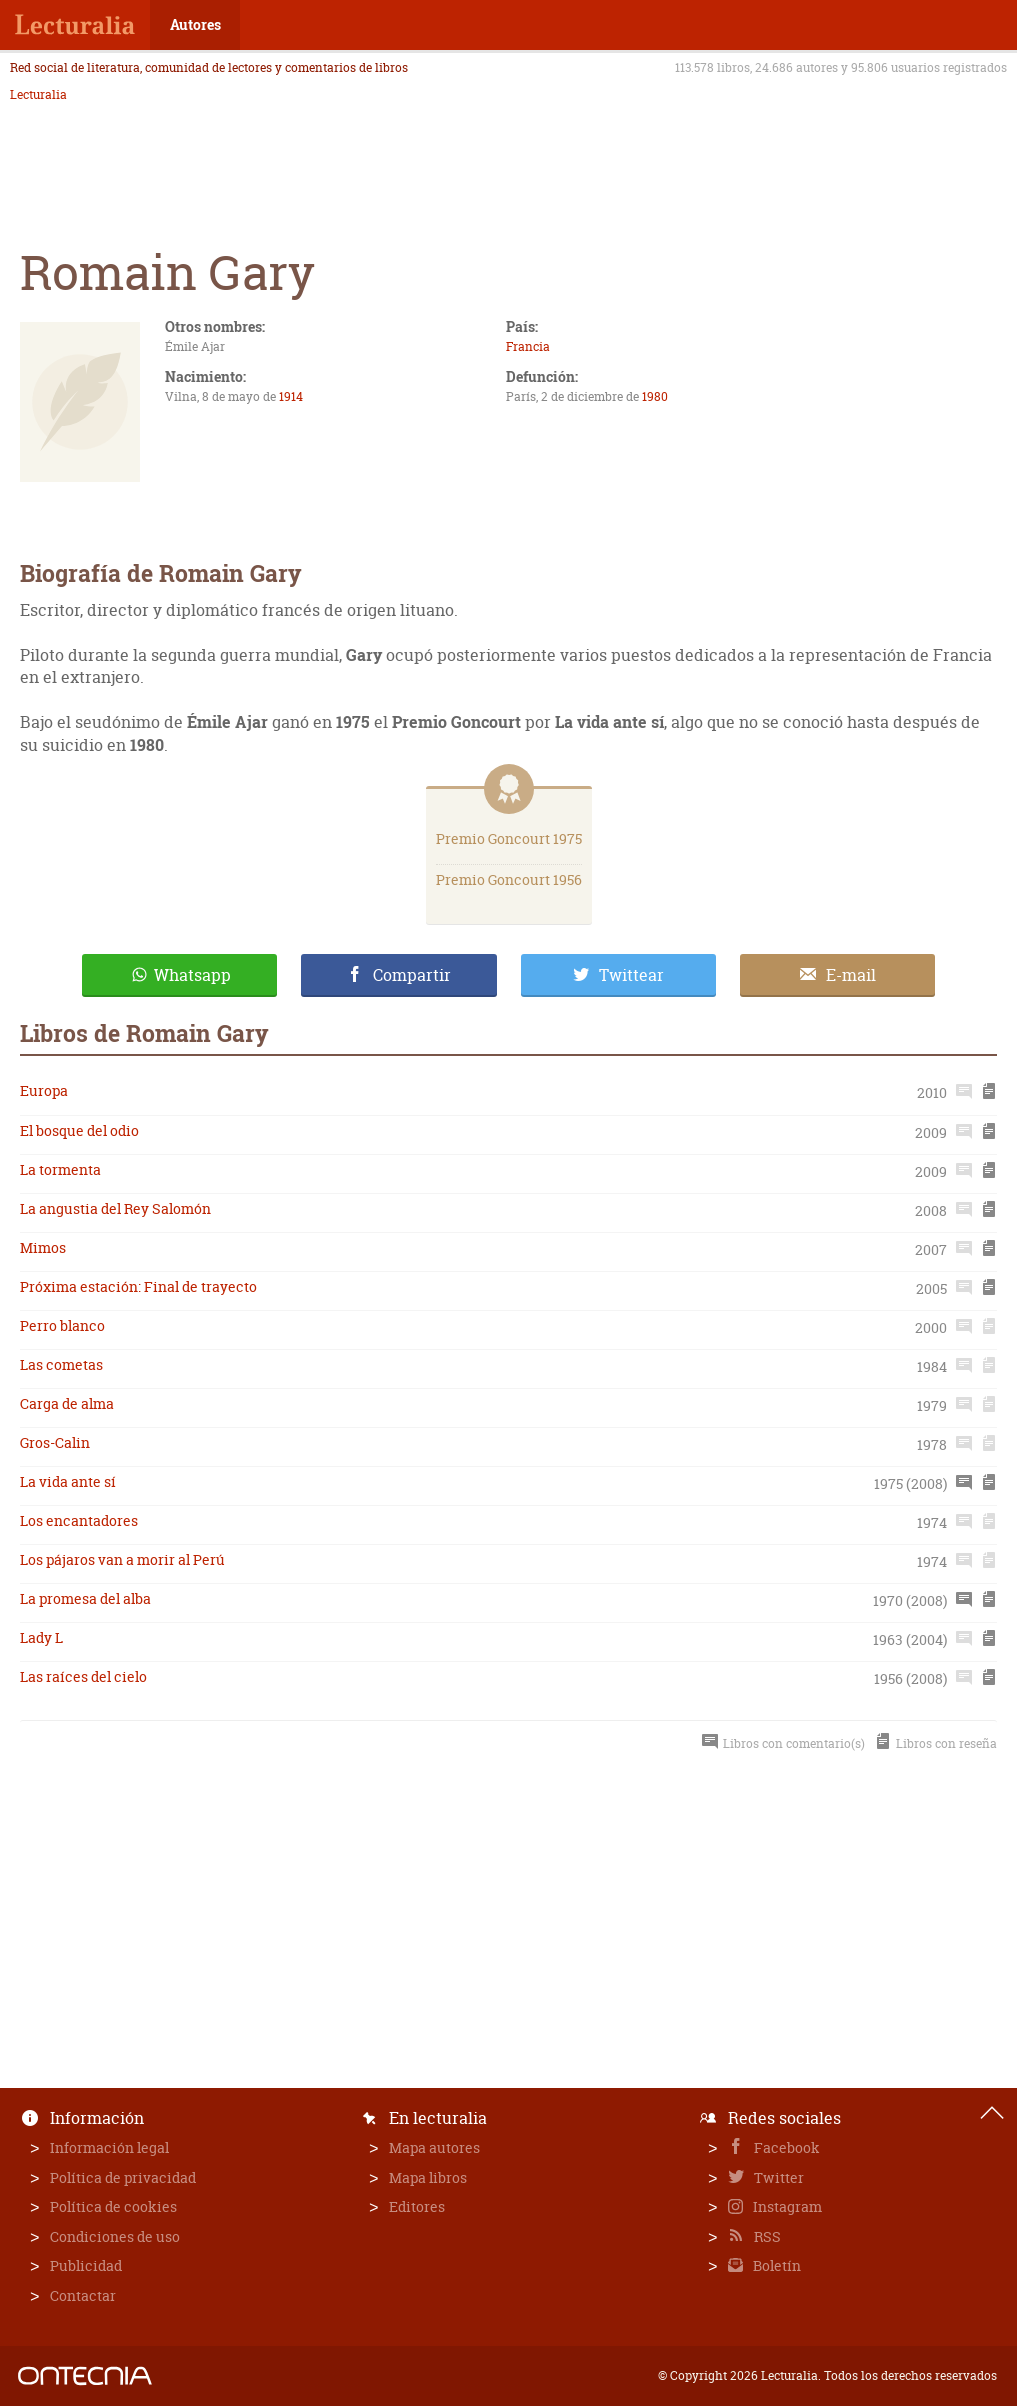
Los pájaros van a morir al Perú (122, 1559)
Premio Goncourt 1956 (509, 879)
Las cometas (61, 1364)
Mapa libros (428, 2177)
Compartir (412, 975)
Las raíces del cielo (83, 1676)
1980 (655, 396)
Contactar (83, 2295)
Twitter (777, 2177)
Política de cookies (113, 2206)
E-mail (851, 975)
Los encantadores (79, 1520)
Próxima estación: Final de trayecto (138, 1286)
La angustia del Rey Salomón (115, 1208)
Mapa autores (434, 2147)
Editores (417, 2206)
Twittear (631, 975)
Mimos (43, 1247)
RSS (766, 2236)
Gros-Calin (55, 1442)
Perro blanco (62, 1325)
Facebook (785, 2147)
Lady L (41, 1637)
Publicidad (86, 2265)
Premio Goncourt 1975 (509, 838)
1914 (291, 396)
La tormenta (60, 1169)
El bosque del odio (79, 1130)
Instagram (786, 2206)
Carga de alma (67, 1403)
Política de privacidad (123, 2177)
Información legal (109, 2147)
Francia (528, 346)
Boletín (775, 2265)
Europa (44, 1090)
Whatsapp (192, 975)
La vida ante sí (68, 1481)
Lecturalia (38, 95)
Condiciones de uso (115, 2236)
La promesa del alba (85, 1598)
